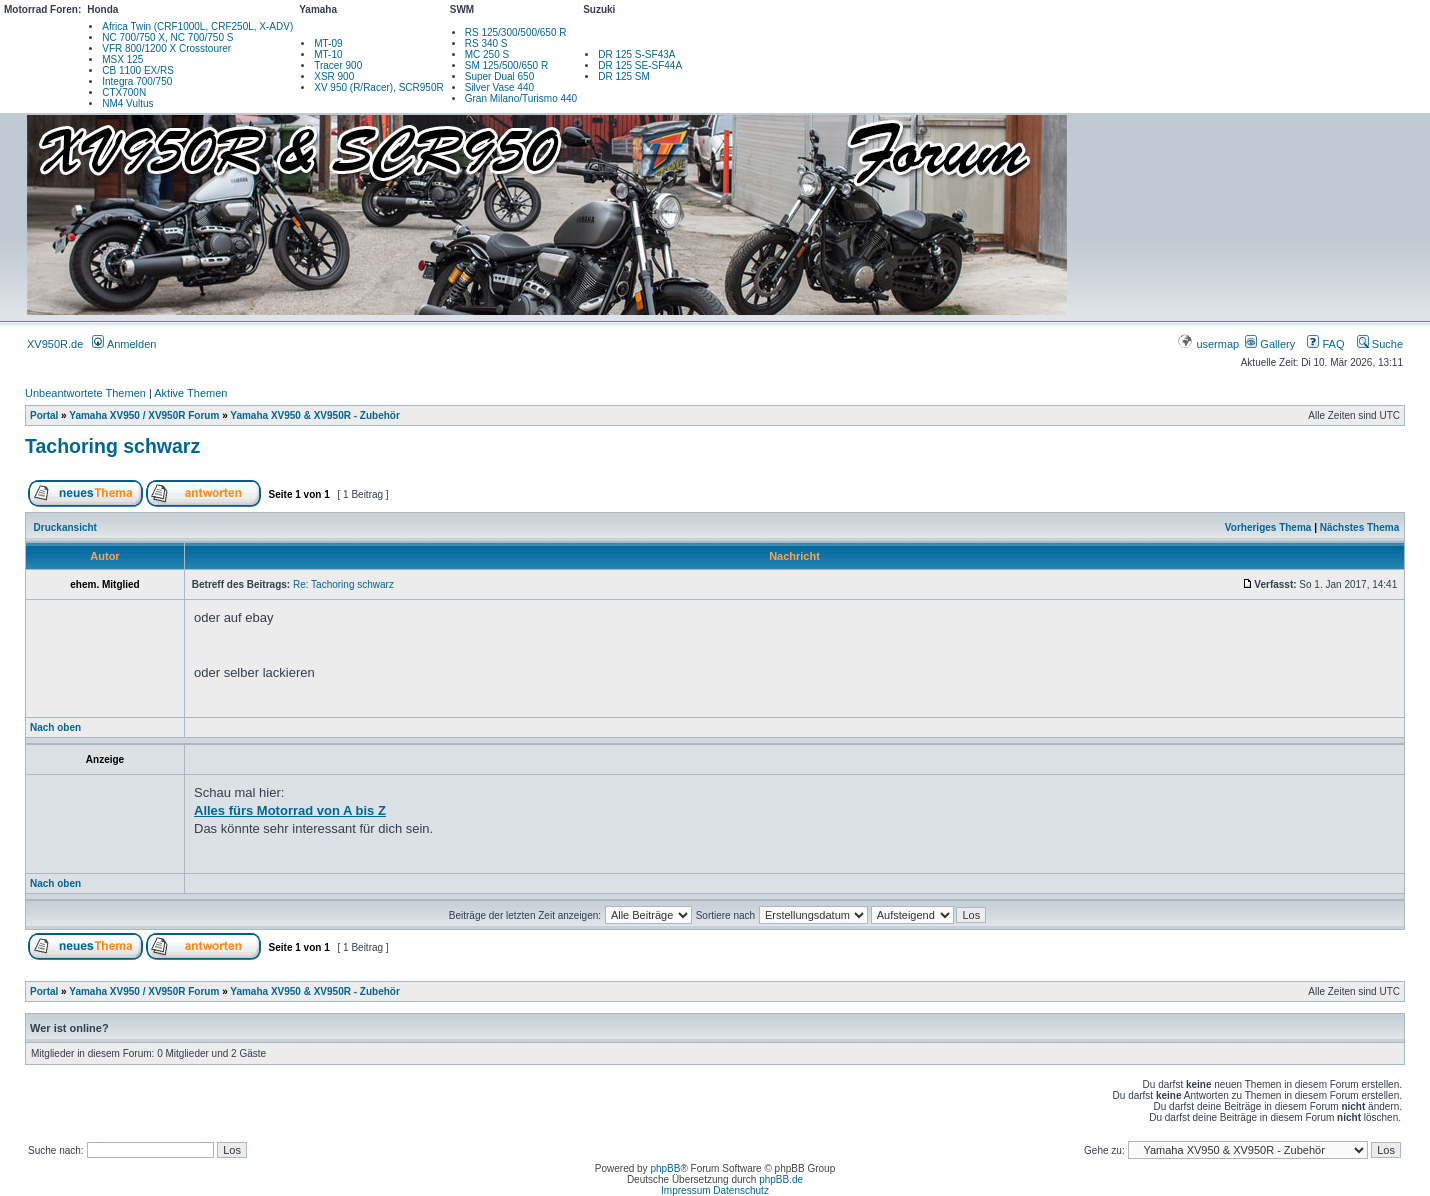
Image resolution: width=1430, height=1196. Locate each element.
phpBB (665, 1168)
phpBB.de (781, 1179)
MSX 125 (122, 59)
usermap (1209, 344)
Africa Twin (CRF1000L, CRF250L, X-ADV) (197, 26)
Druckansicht (65, 527)
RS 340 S (486, 43)
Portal (44, 415)
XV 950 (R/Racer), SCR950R (379, 87)
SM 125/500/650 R (506, 65)
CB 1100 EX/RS (138, 70)
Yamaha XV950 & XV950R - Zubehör (315, 415)
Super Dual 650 (500, 76)
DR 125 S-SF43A (636, 54)
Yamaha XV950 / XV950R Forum (144, 415)
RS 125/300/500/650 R (516, 32)
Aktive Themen (190, 393)
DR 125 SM (624, 76)
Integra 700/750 (137, 81)
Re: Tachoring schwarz (343, 584)
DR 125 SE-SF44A (640, 65)
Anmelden (124, 344)
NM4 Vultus (127, 103)
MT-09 (328, 43)
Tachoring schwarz (112, 446)
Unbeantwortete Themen (85, 393)
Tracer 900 (338, 65)
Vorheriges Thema (1268, 527)
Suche (1380, 344)
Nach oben (55, 727)
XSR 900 (334, 76)
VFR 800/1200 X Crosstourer (166, 48)
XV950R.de (55, 344)
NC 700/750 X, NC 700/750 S (167, 37)
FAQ (1325, 344)
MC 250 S (487, 54)
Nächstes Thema (1359, 527)
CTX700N (124, 92)
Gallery (1270, 344)
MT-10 (328, 54)
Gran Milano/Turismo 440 (521, 98)
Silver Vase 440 (499, 87)
